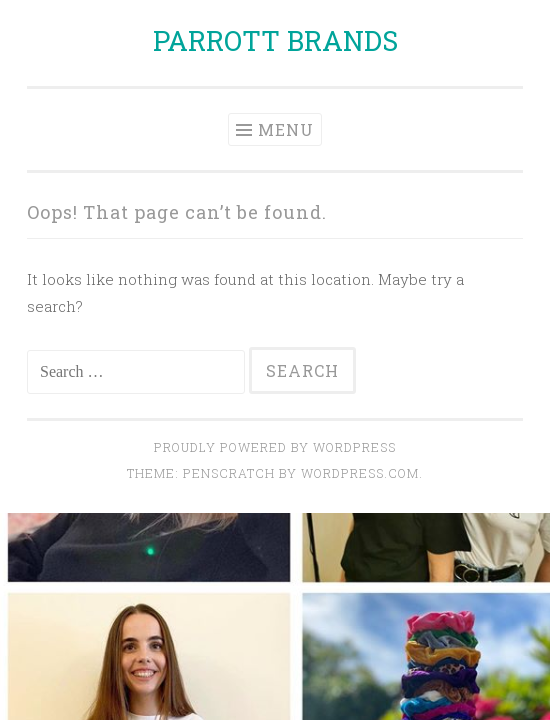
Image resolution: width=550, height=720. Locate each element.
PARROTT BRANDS (275, 40)
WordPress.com (360, 473)
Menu (286, 129)
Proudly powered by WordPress (275, 447)
